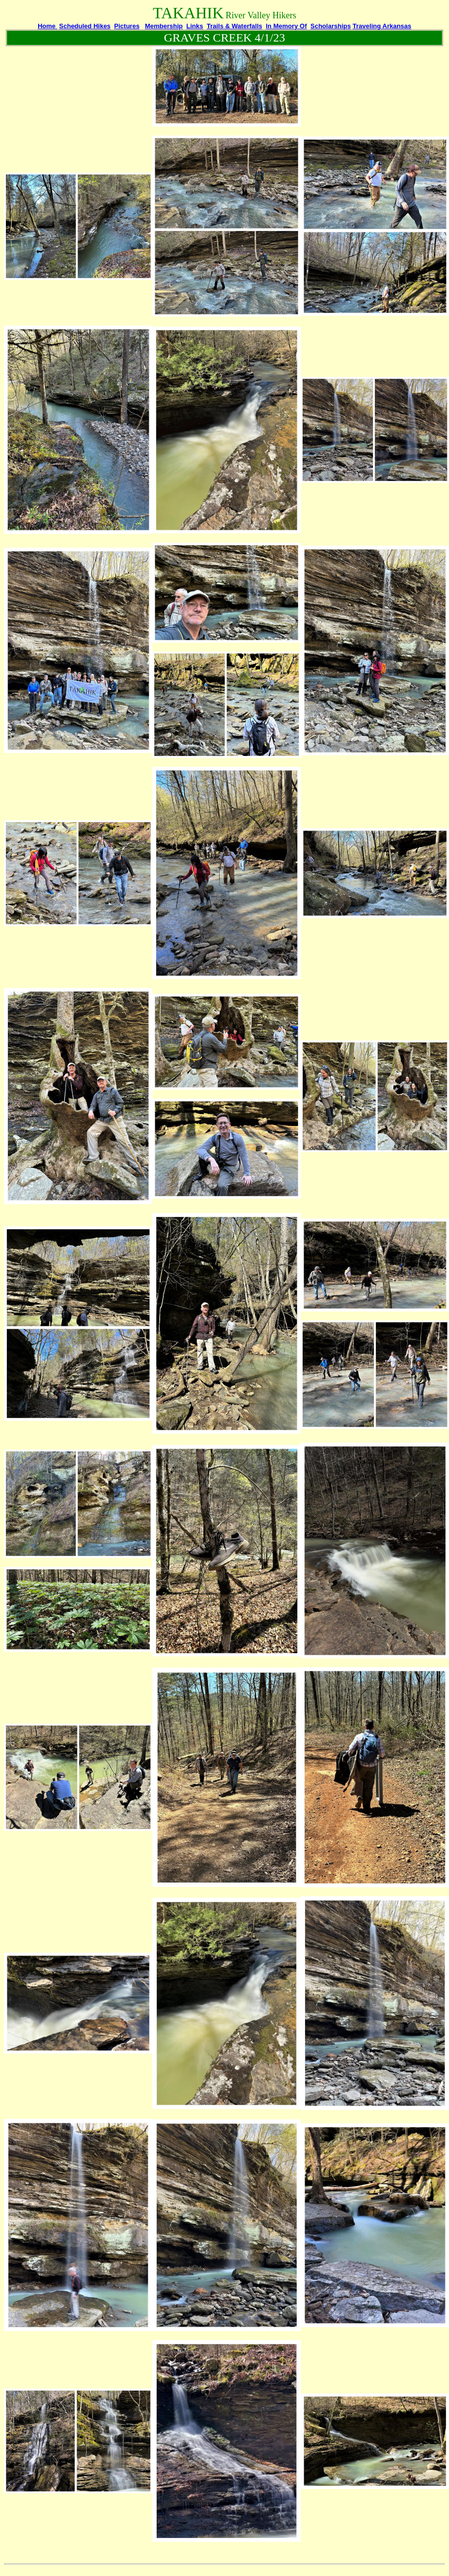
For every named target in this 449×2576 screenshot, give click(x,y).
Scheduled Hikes (85, 26)
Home (47, 26)
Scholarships (331, 26)
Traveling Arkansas (382, 26)
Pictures (126, 26)
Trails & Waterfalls (234, 26)
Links (194, 26)
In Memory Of (286, 26)
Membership (164, 26)
